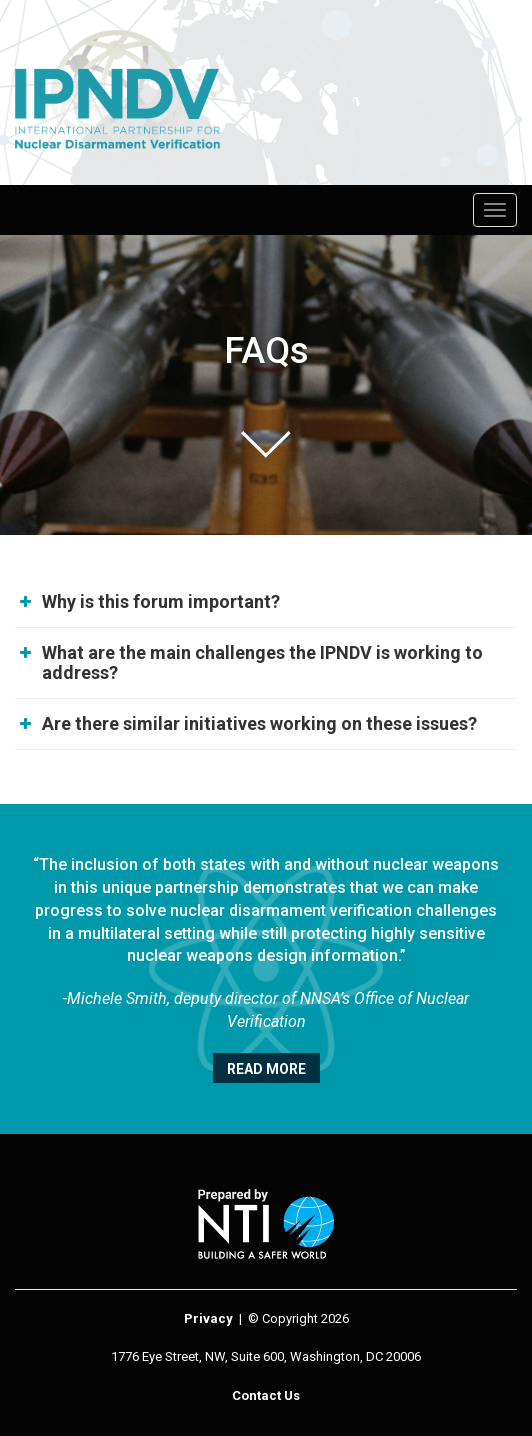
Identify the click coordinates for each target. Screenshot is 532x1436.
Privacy (208, 1318)
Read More (266, 1069)
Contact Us (266, 1395)
